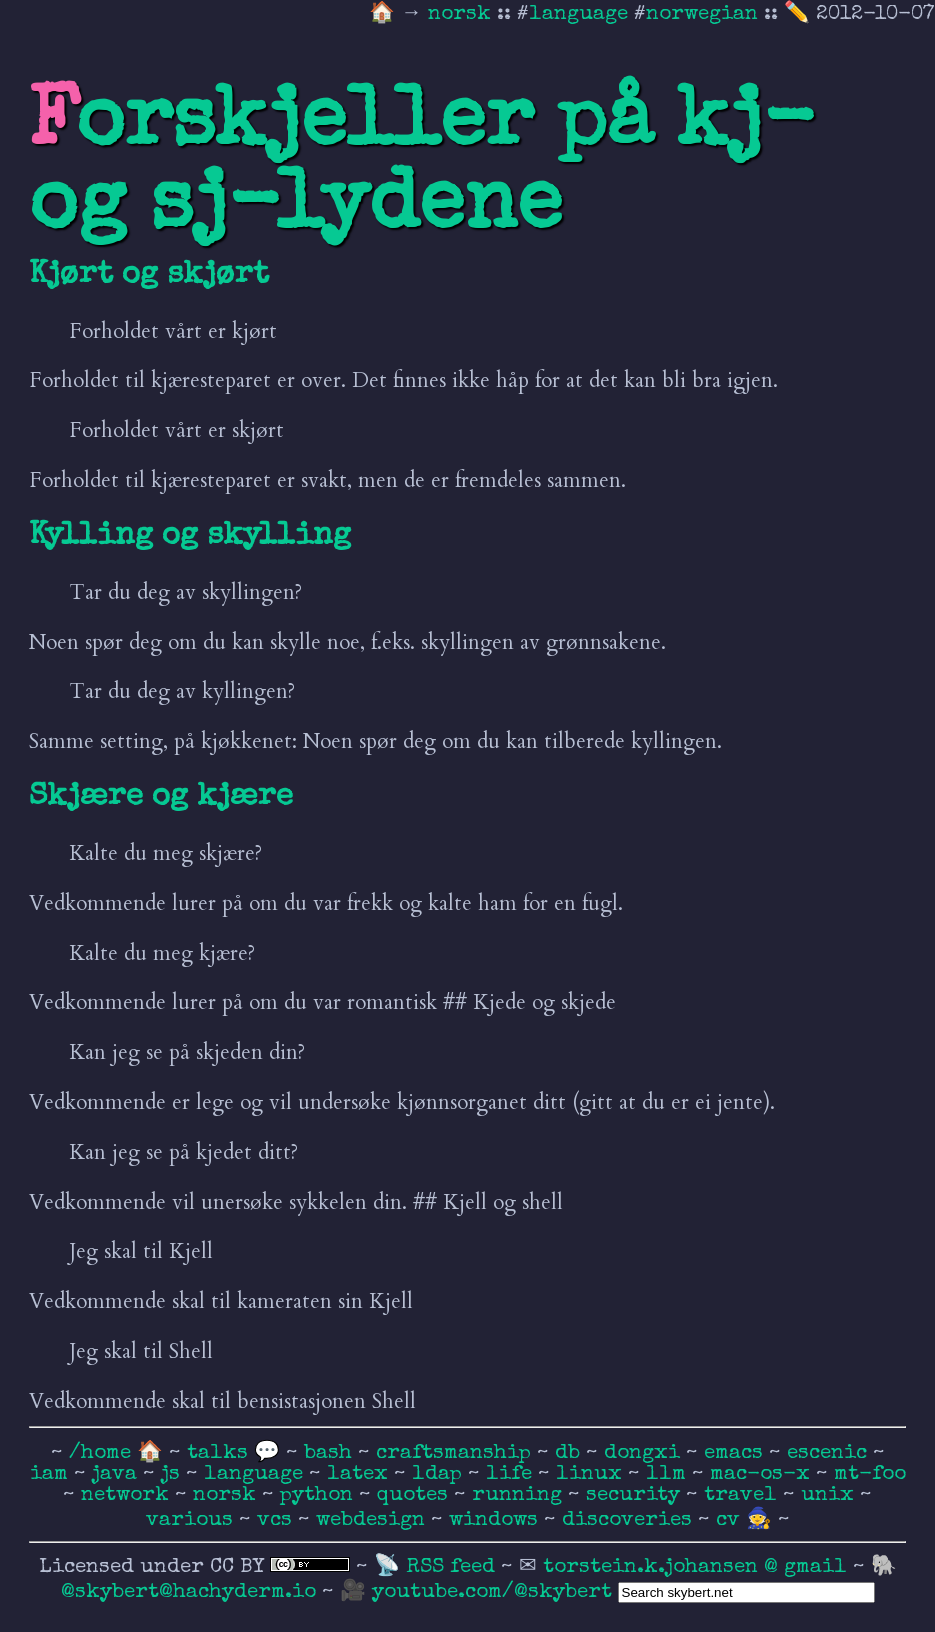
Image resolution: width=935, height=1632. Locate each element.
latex (360, 1474)
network (128, 1495)
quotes (415, 1495)
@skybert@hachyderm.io (188, 1592)
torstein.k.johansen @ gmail (698, 1567)
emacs (736, 1453)
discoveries (630, 1520)
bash (331, 1453)
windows (496, 1520)
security (636, 1495)
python (319, 1495)
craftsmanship (456, 1453)
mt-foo (870, 1474)
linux (592, 1474)
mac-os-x (763, 1474)
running (520, 1495)
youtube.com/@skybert (492, 1592)
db (570, 1453)
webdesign (373, 1520)
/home (100, 1453)
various (192, 1520)
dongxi (645, 1453)
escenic (830, 1453)
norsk (462, 14)
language (578, 14)
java (117, 1474)
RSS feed (453, 1567)
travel (743, 1495)
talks (217, 1453)
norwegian (702, 14)
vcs (277, 1520)
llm (669, 1474)
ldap (440, 1474)
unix (830, 1495)
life (512, 1474)
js (173, 1474)
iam (52, 1474)
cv (731, 1520)
